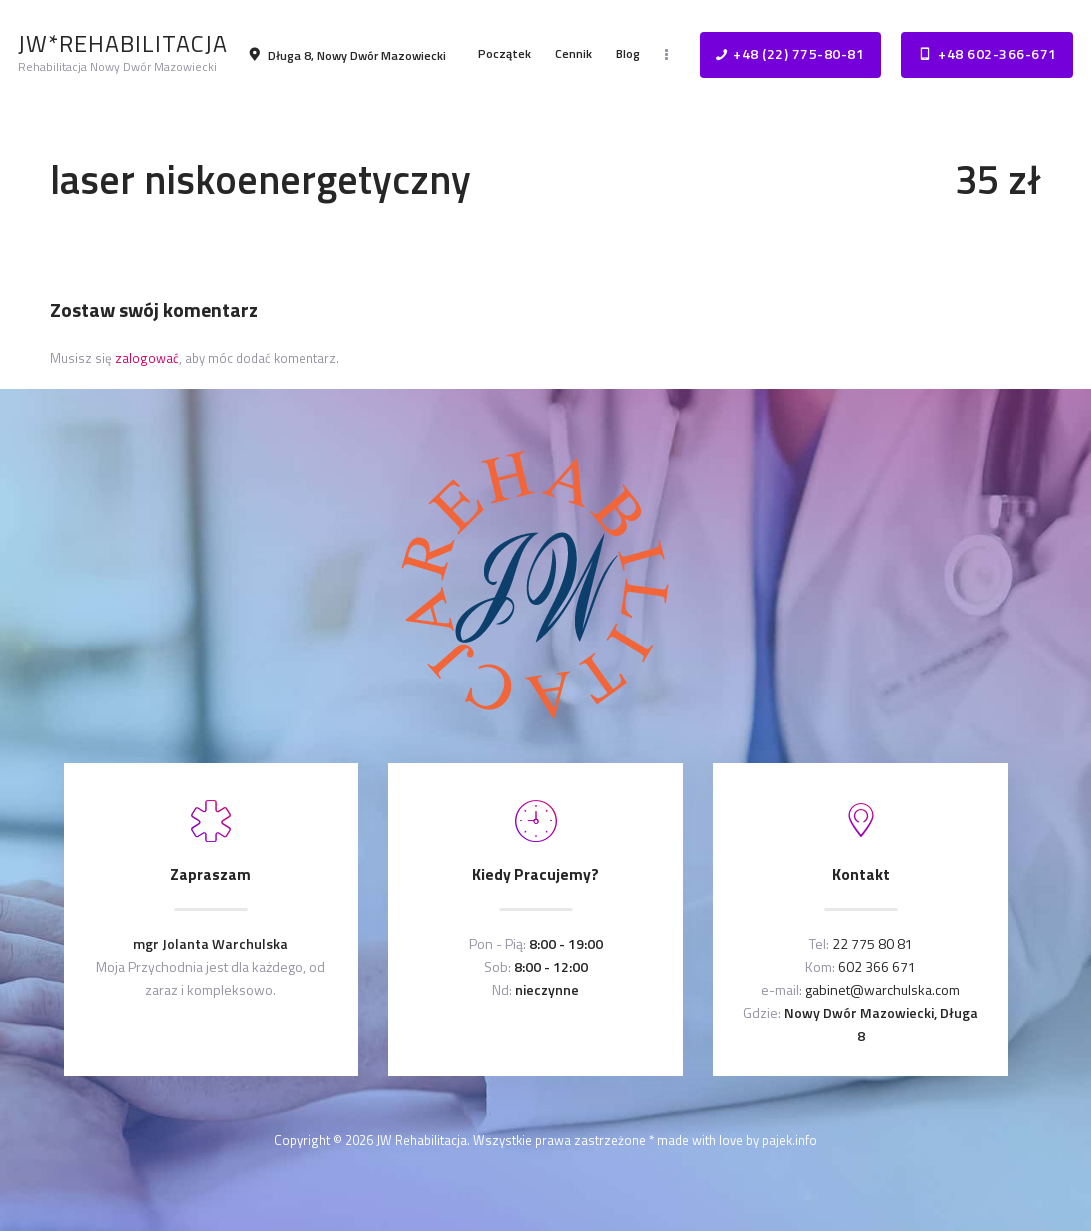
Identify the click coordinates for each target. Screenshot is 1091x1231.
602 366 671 (877, 966)
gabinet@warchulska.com (882, 989)
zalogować (147, 358)
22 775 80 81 (872, 943)
